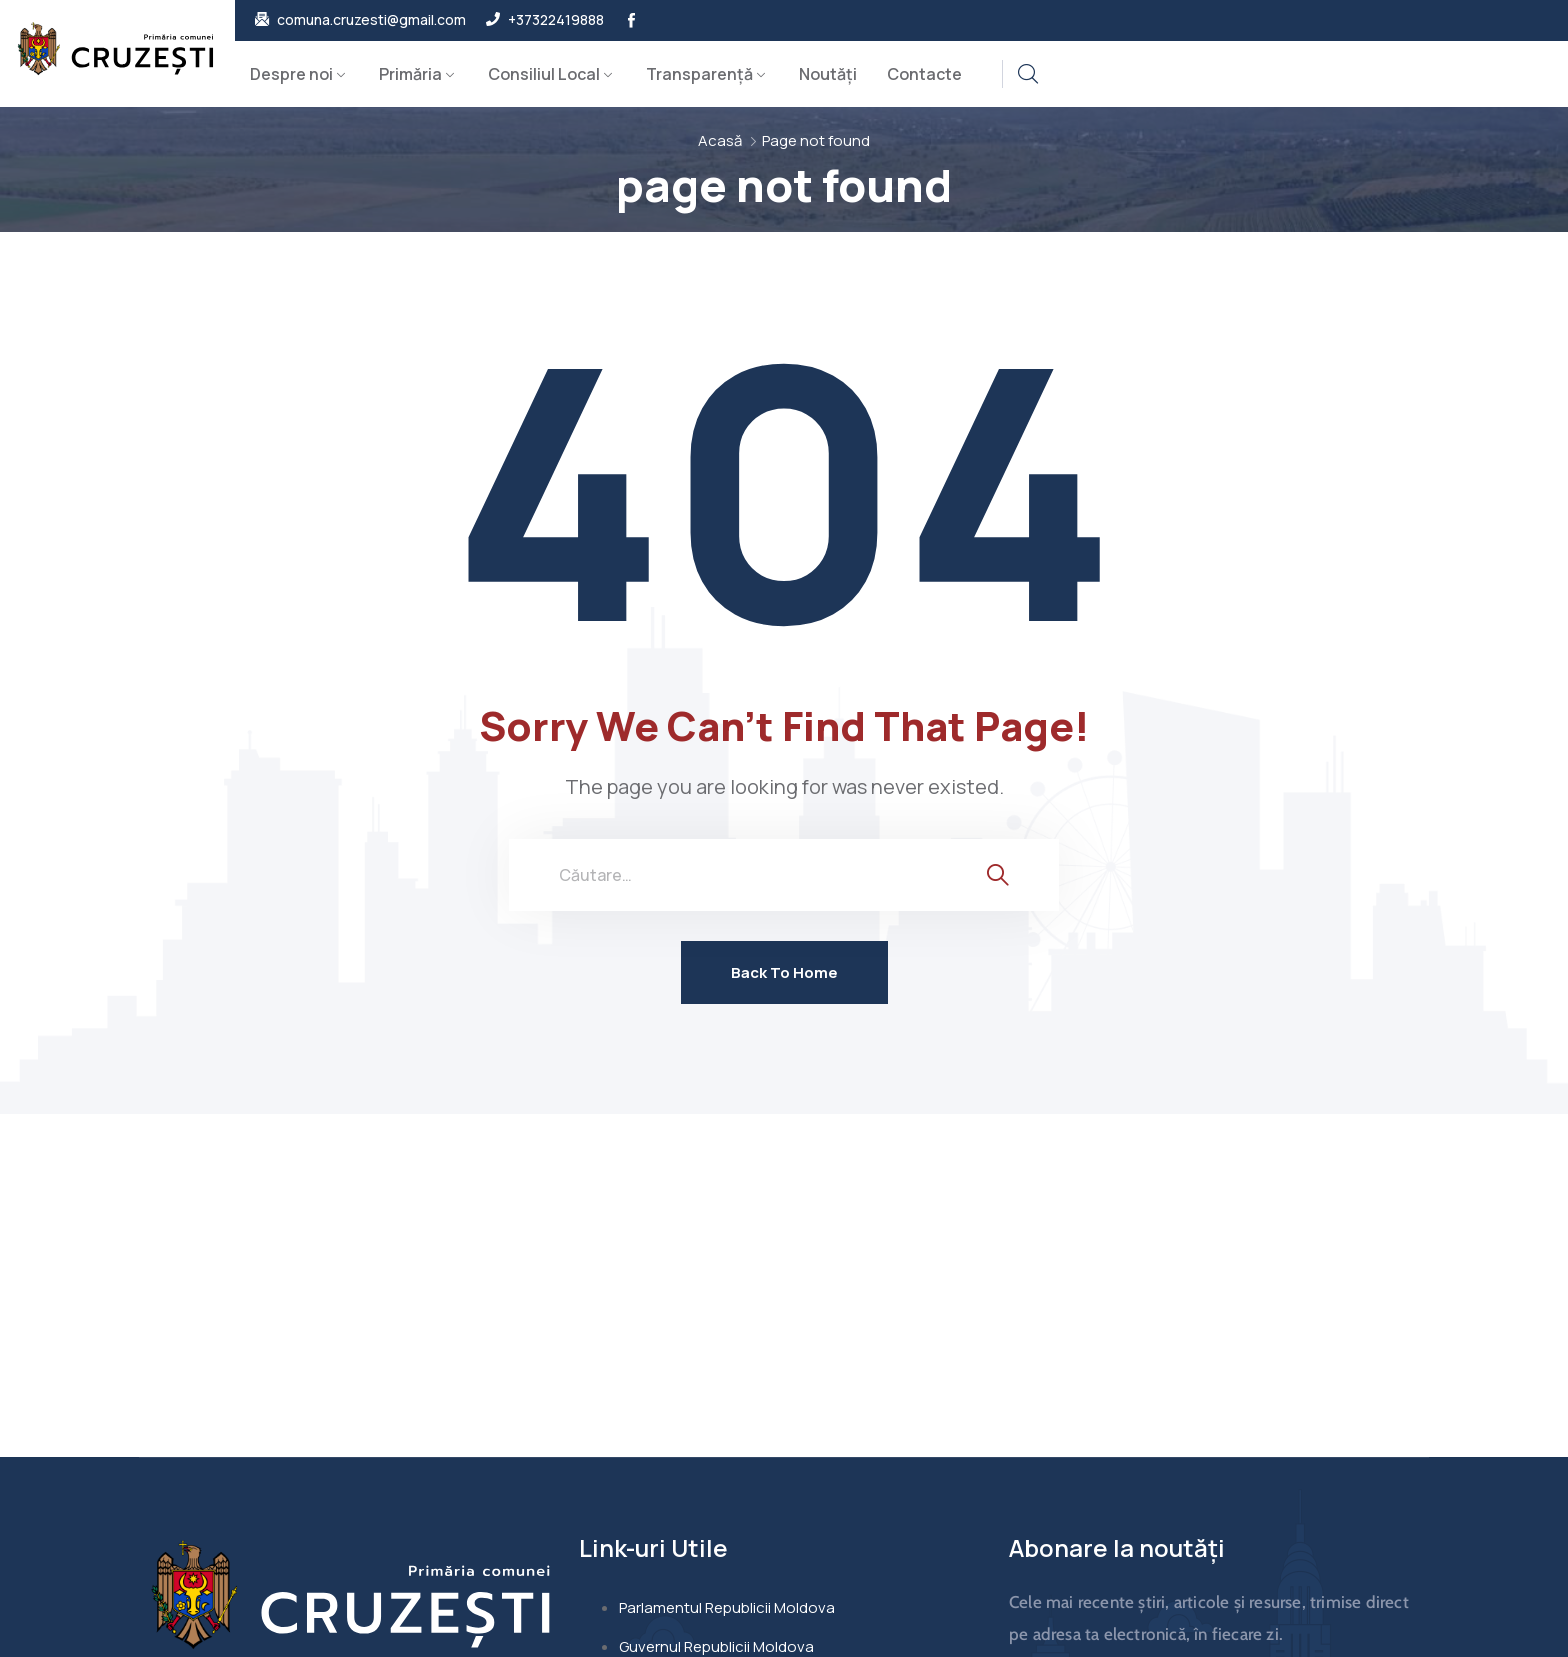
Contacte (924, 74)
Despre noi (291, 74)
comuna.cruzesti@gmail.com (371, 20)
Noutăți (828, 74)
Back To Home (784, 972)
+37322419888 (556, 20)
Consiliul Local (544, 74)
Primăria (410, 74)
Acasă (720, 140)
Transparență (699, 74)
